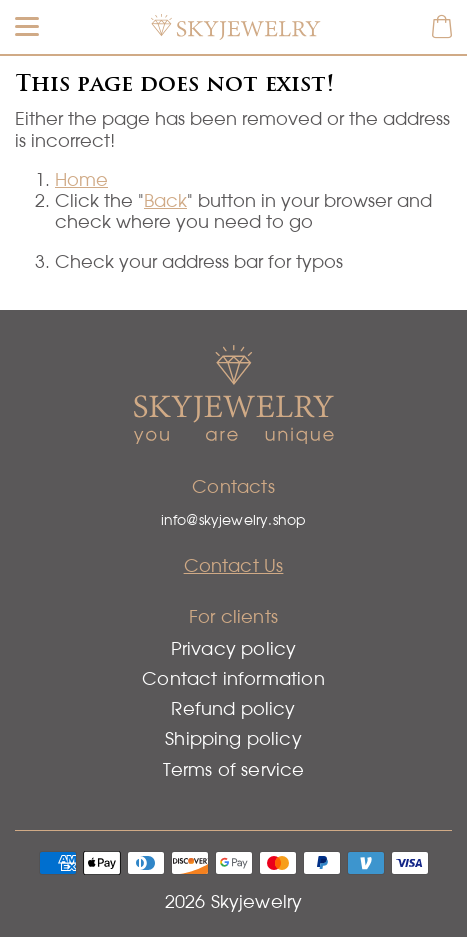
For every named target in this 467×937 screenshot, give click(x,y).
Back (165, 200)
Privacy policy (234, 648)
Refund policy (233, 708)
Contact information (233, 678)
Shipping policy (233, 738)
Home (81, 179)
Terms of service (234, 769)
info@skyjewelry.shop (234, 520)
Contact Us (234, 565)
